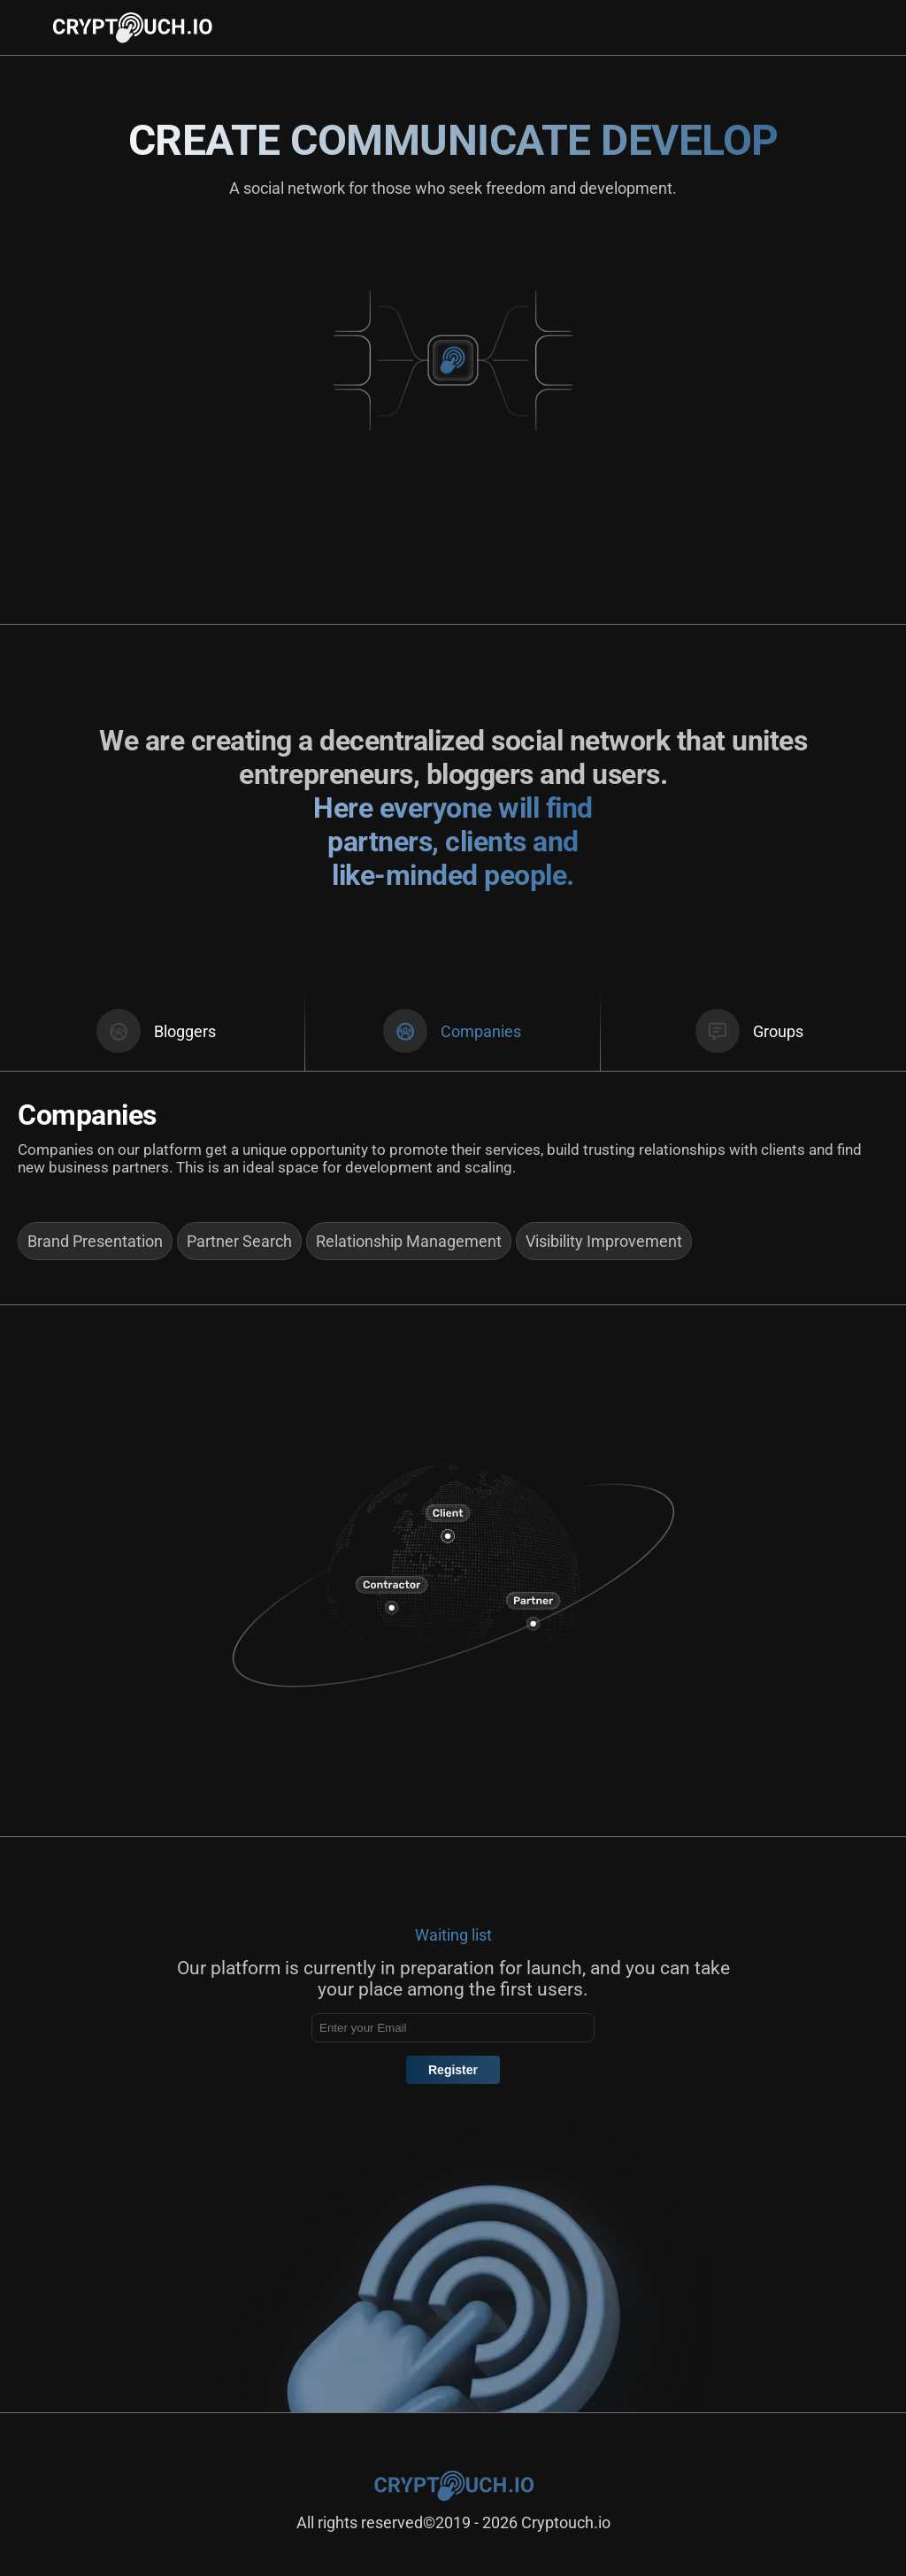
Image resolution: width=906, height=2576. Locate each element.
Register (453, 2070)
